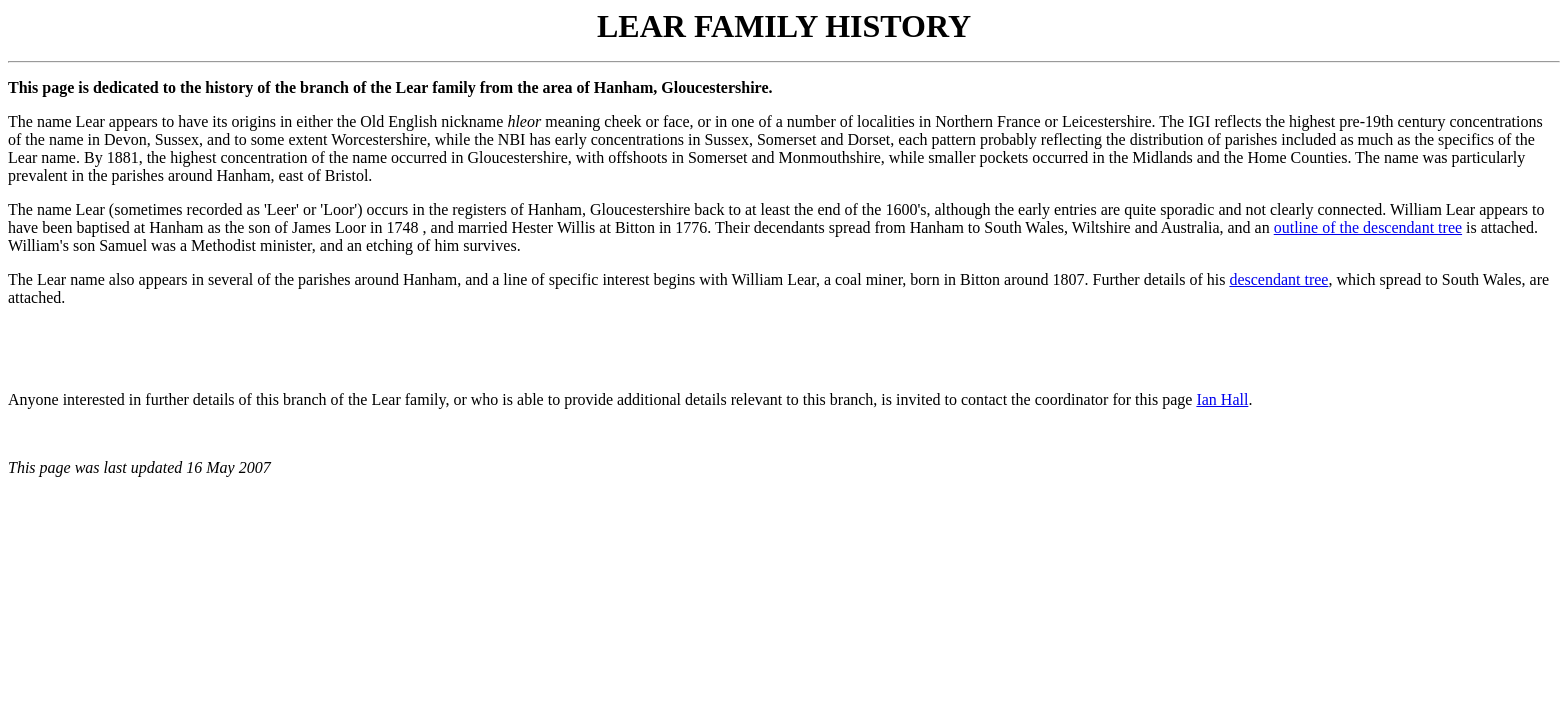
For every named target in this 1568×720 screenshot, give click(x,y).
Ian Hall (1222, 399)
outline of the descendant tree (1368, 227)
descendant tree (1278, 279)
